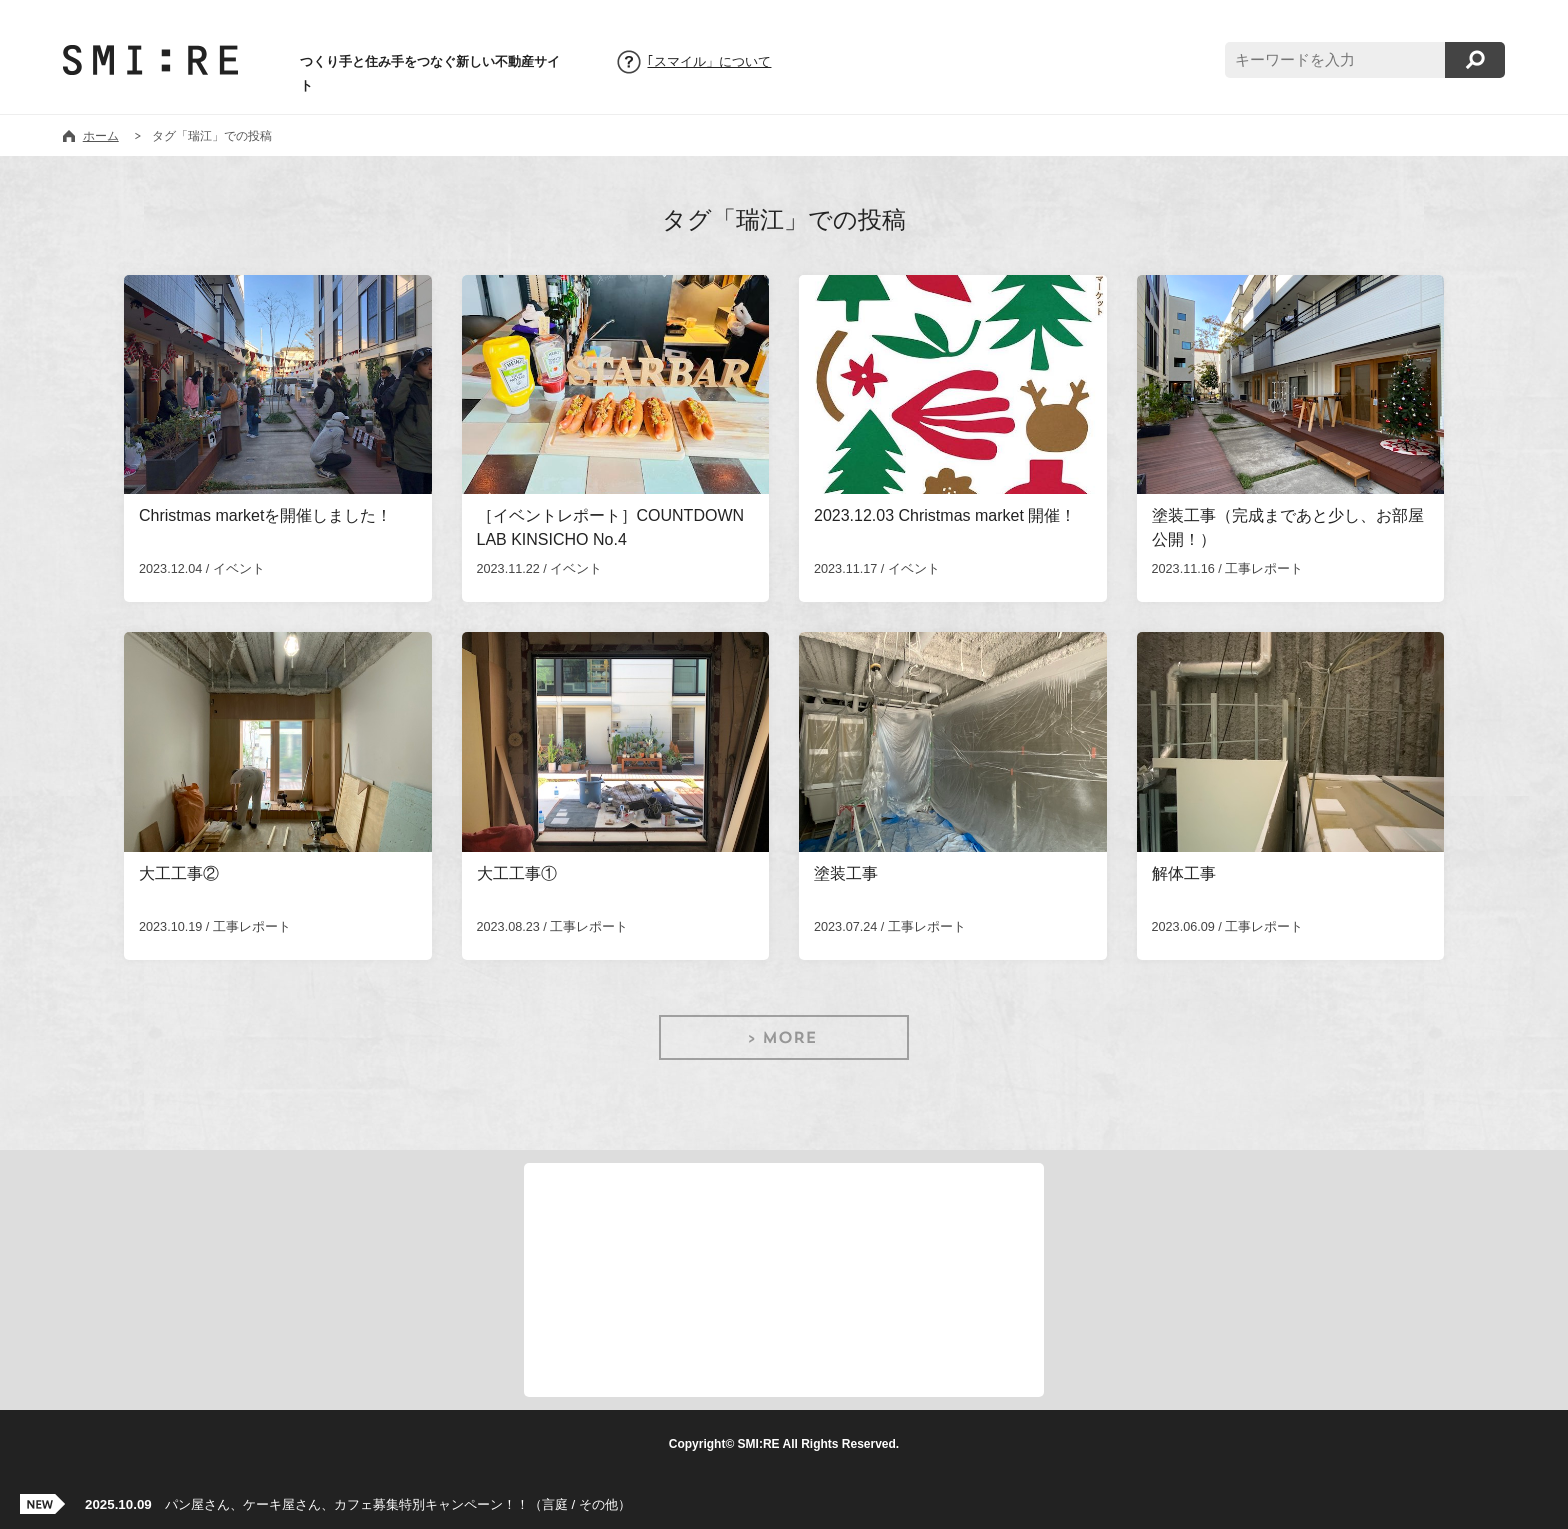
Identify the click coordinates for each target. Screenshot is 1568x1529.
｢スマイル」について (709, 62)
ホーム (101, 136)
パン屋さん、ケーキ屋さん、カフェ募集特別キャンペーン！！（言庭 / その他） (358, 1504)
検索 (1475, 60)
